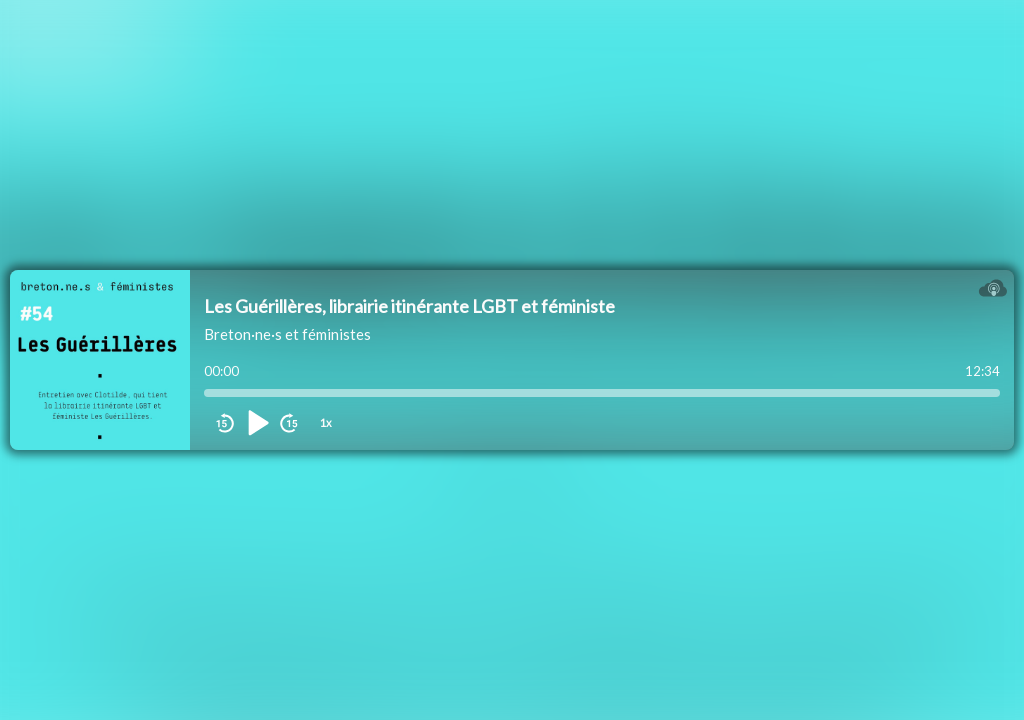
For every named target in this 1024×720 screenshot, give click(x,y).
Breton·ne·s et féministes (287, 334)
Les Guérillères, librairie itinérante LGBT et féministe (409, 306)
